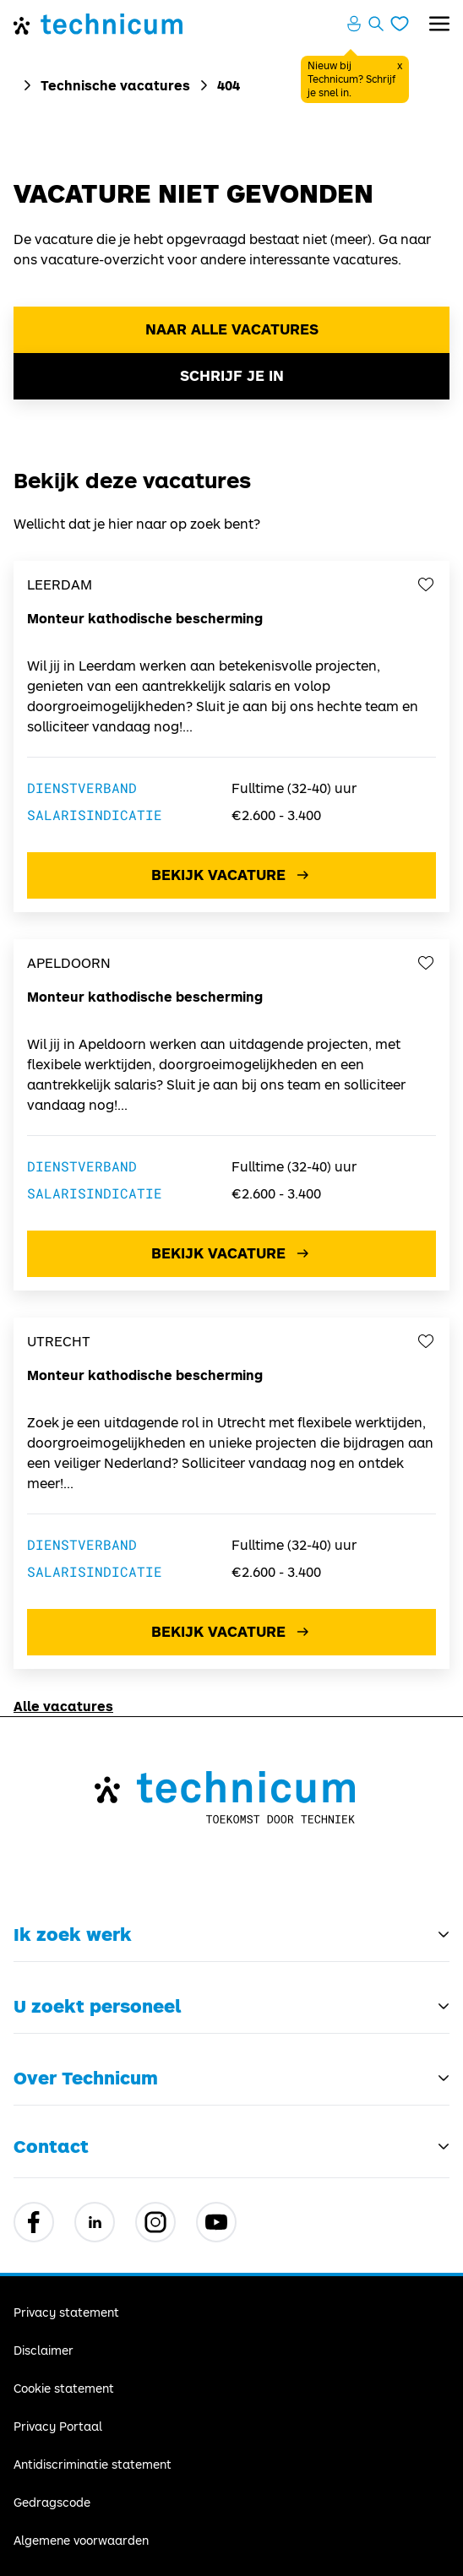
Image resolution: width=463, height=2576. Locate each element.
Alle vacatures (63, 1706)
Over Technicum (86, 2078)
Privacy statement (66, 2312)
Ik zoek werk (73, 1934)
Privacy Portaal (58, 2426)
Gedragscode (52, 2502)
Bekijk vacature (232, 875)
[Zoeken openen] (376, 23)
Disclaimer (44, 2350)
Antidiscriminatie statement (93, 2464)
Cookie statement (64, 2388)
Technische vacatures (115, 85)
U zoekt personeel (97, 2006)
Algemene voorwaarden (81, 2540)
